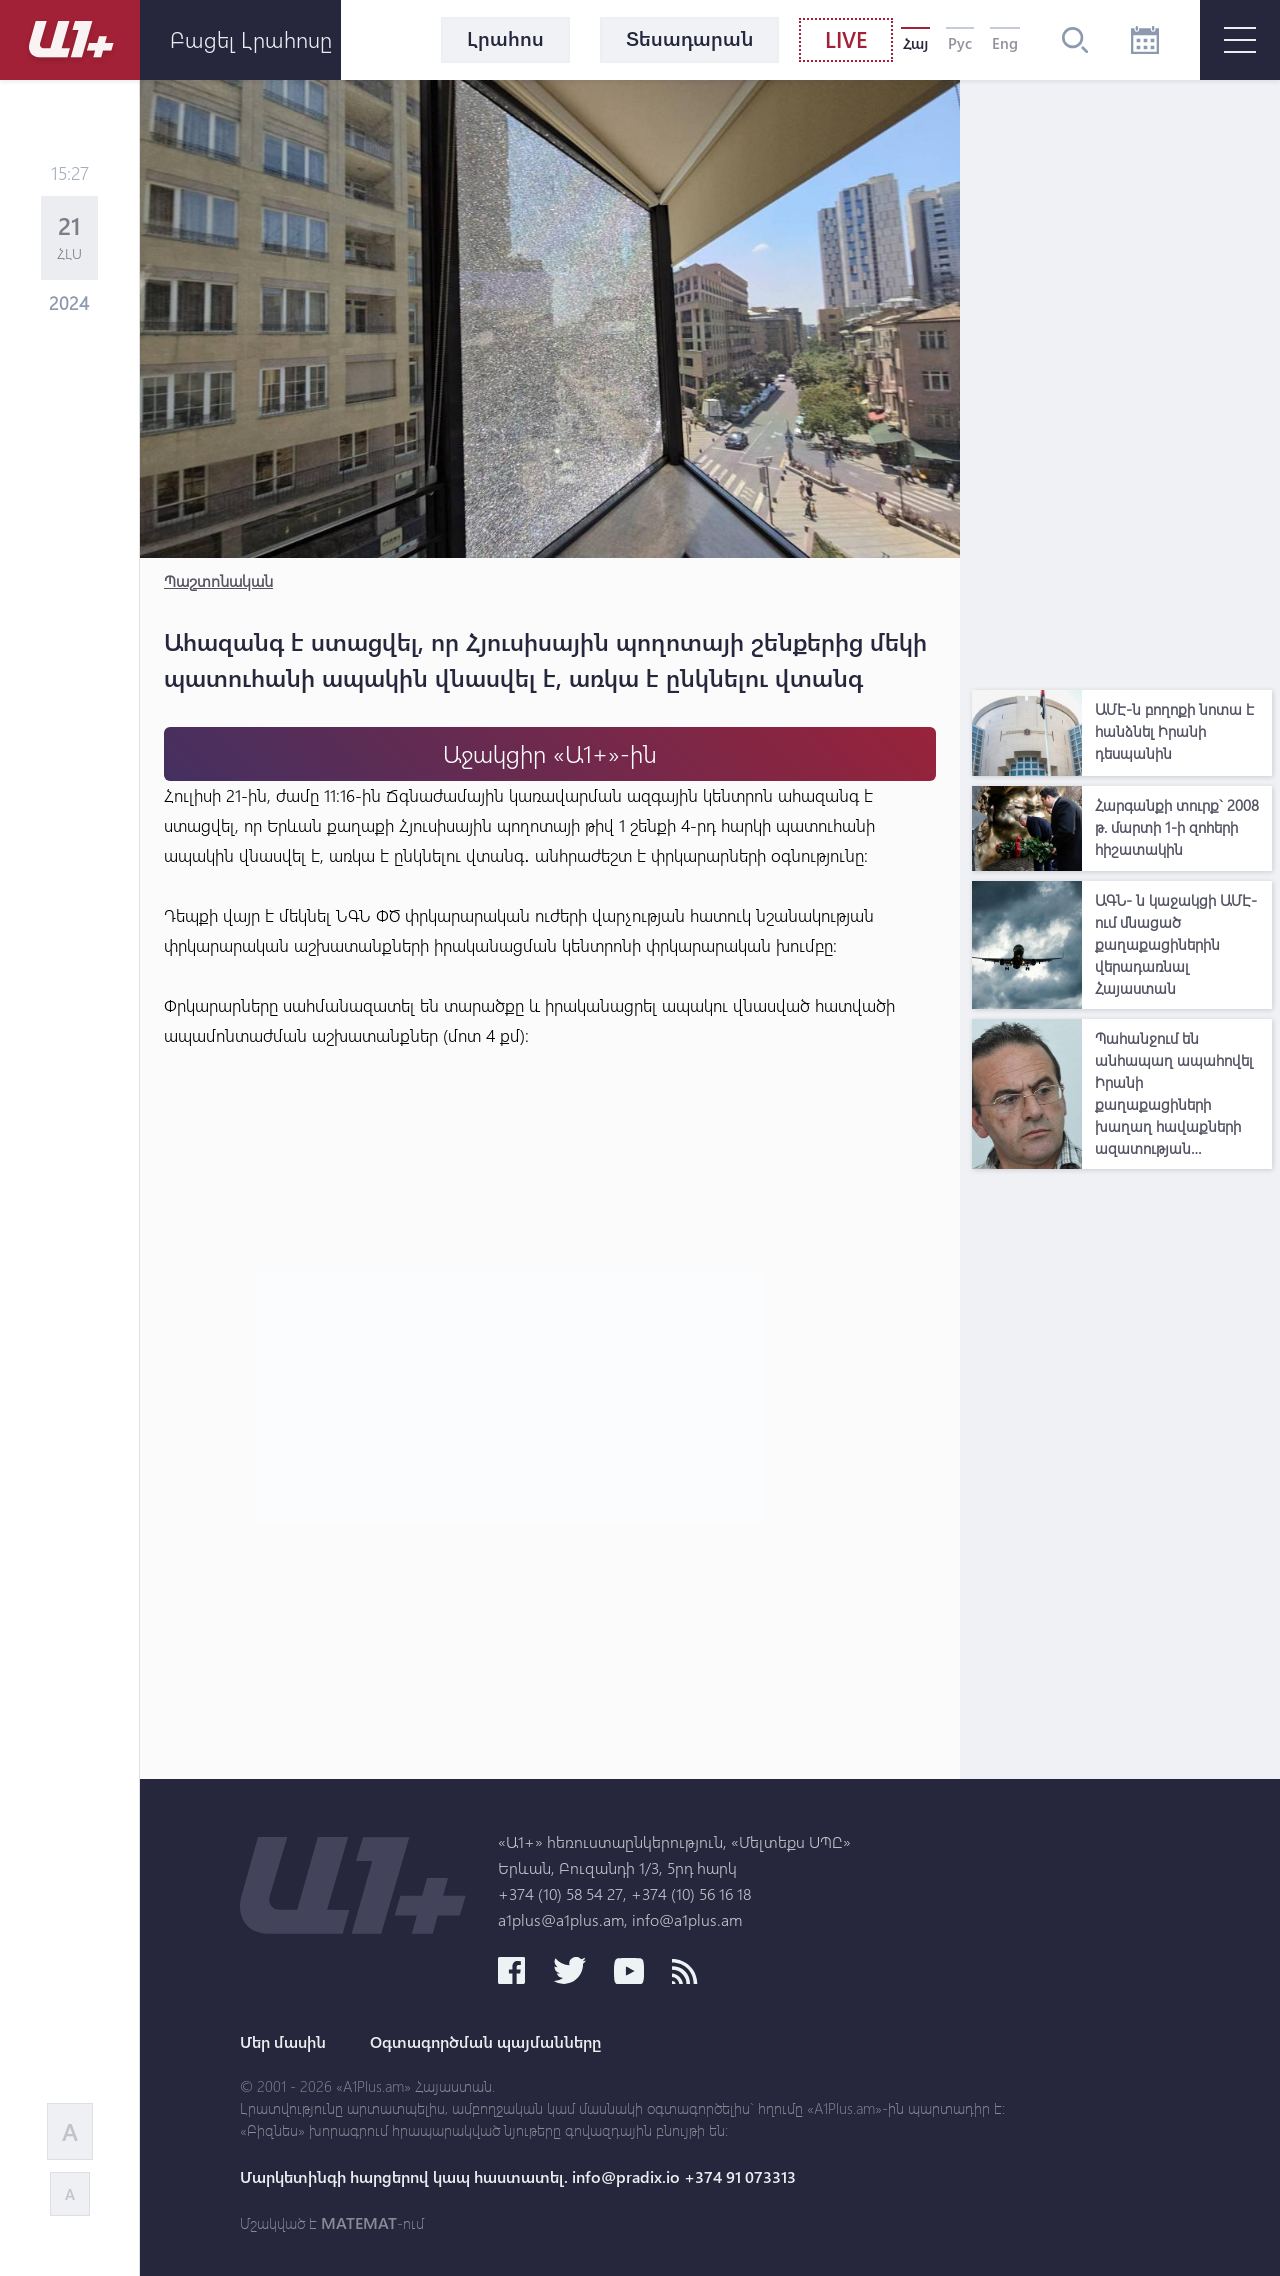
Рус (960, 43)
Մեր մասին (283, 2042)
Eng (1005, 43)
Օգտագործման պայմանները (485, 2042)
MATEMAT (359, 2223)
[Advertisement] (1122, 380)
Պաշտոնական (218, 580)
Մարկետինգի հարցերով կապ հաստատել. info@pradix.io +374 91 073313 (518, 2177)
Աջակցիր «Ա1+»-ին (550, 753)
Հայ (915, 43)
